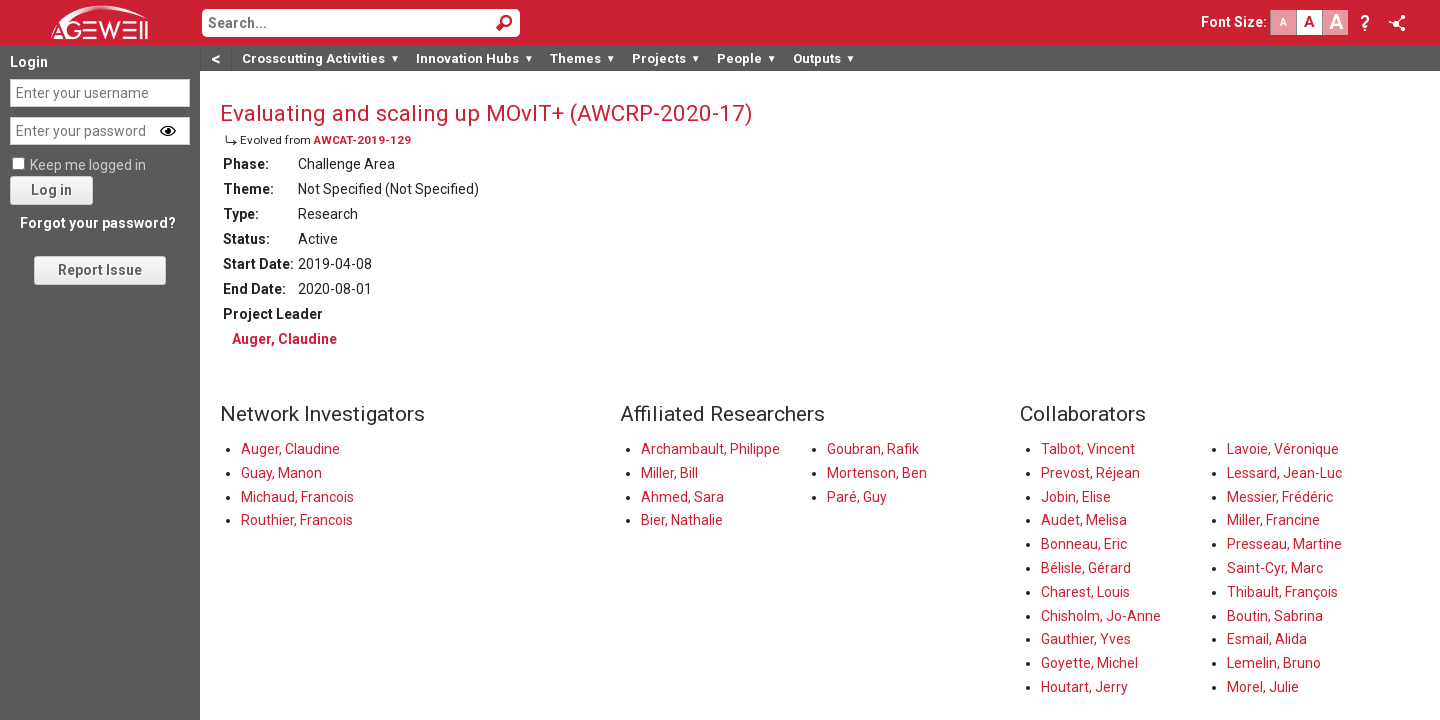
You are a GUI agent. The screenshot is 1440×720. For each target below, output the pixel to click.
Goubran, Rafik (873, 449)
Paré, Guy (857, 497)
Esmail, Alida (1267, 639)
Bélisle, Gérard (1086, 568)
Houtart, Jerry (1084, 687)
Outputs (824, 58)
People (747, 58)
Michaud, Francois (297, 497)
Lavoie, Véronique (1283, 449)
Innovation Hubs (475, 58)
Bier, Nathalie (682, 520)
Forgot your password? (98, 223)
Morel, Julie (1263, 687)
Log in (51, 190)
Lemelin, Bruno (1274, 663)
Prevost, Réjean (1090, 473)
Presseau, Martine (1284, 544)
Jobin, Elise (1076, 497)
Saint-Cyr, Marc (1275, 568)
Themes (583, 58)
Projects (666, 58)
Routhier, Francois (297, 520)
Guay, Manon (281, 473)
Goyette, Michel (1089, 663)
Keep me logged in (88, 165)
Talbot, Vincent (1088, 449)
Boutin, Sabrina (1275, 616)
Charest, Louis (1085, 592)
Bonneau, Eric (1084, 544)
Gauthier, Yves (1086, 639)
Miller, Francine (1273, 520)
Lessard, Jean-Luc (1284, 473)
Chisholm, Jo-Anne (1101, 616)
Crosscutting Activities (321, 58)
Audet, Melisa (1084, 520)
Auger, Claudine (284, 339)
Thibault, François (1282, 592)
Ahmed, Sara (682, 497)
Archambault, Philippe (710, 449)
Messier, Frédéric (1280, 497)
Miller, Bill (669, 473)
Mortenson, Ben (877, 473)
